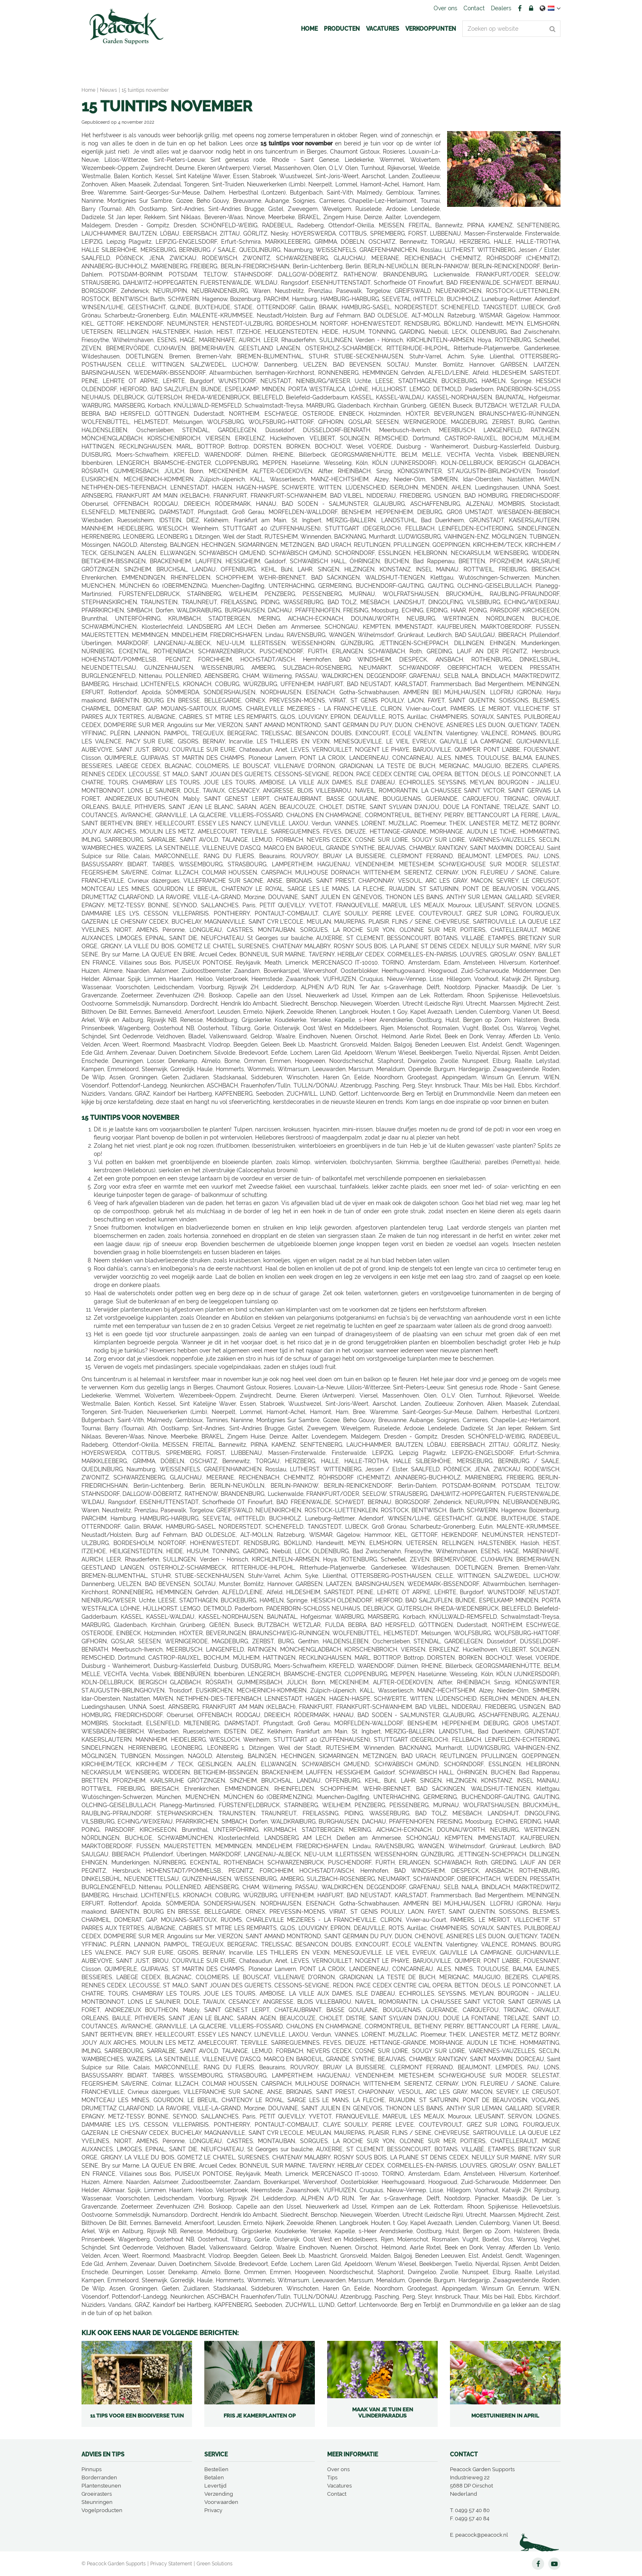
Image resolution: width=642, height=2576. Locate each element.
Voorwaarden (221, 2502)
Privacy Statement (171, 2564)
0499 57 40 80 (472, 2510)
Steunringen (97, 2502)
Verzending (218, 2494)
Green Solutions (215, 2564)
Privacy (213, 2510)
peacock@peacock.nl (481, 2535)
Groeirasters (96, 2494)
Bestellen (216, 2469)
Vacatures (339, 2486)
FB (519, 8)
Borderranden (99, 2477)
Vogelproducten (101, 2510)
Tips (332, 2477)
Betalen (214, 2477)
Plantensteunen (101, 2486)
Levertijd (215, 2486)
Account (531, 8)
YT (554, 2564)
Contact (336, 2494)
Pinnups (91, 2469)
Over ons (338, 2469)
